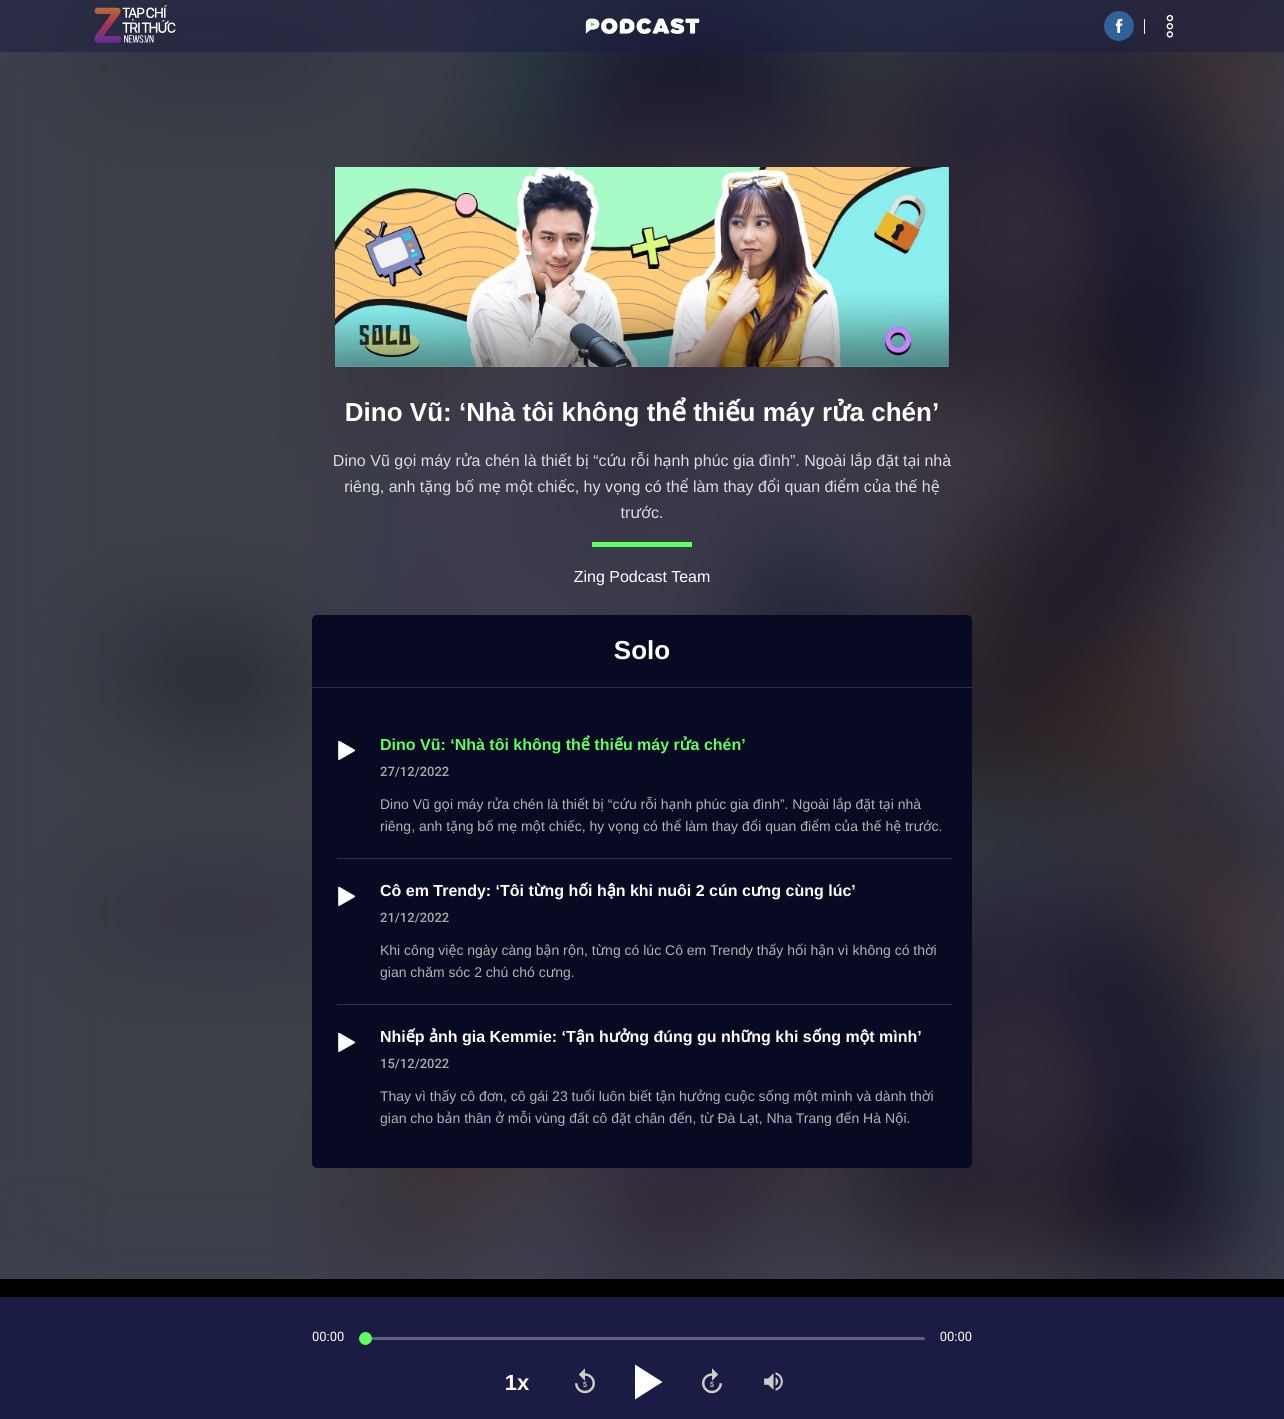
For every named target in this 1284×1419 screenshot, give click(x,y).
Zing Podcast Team (642, 577)
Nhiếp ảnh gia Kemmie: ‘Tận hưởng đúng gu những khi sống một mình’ (651, 1037)
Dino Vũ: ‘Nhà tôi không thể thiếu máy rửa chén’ (563, 745)
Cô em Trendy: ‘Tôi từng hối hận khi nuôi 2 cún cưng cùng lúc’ (618, 891)
